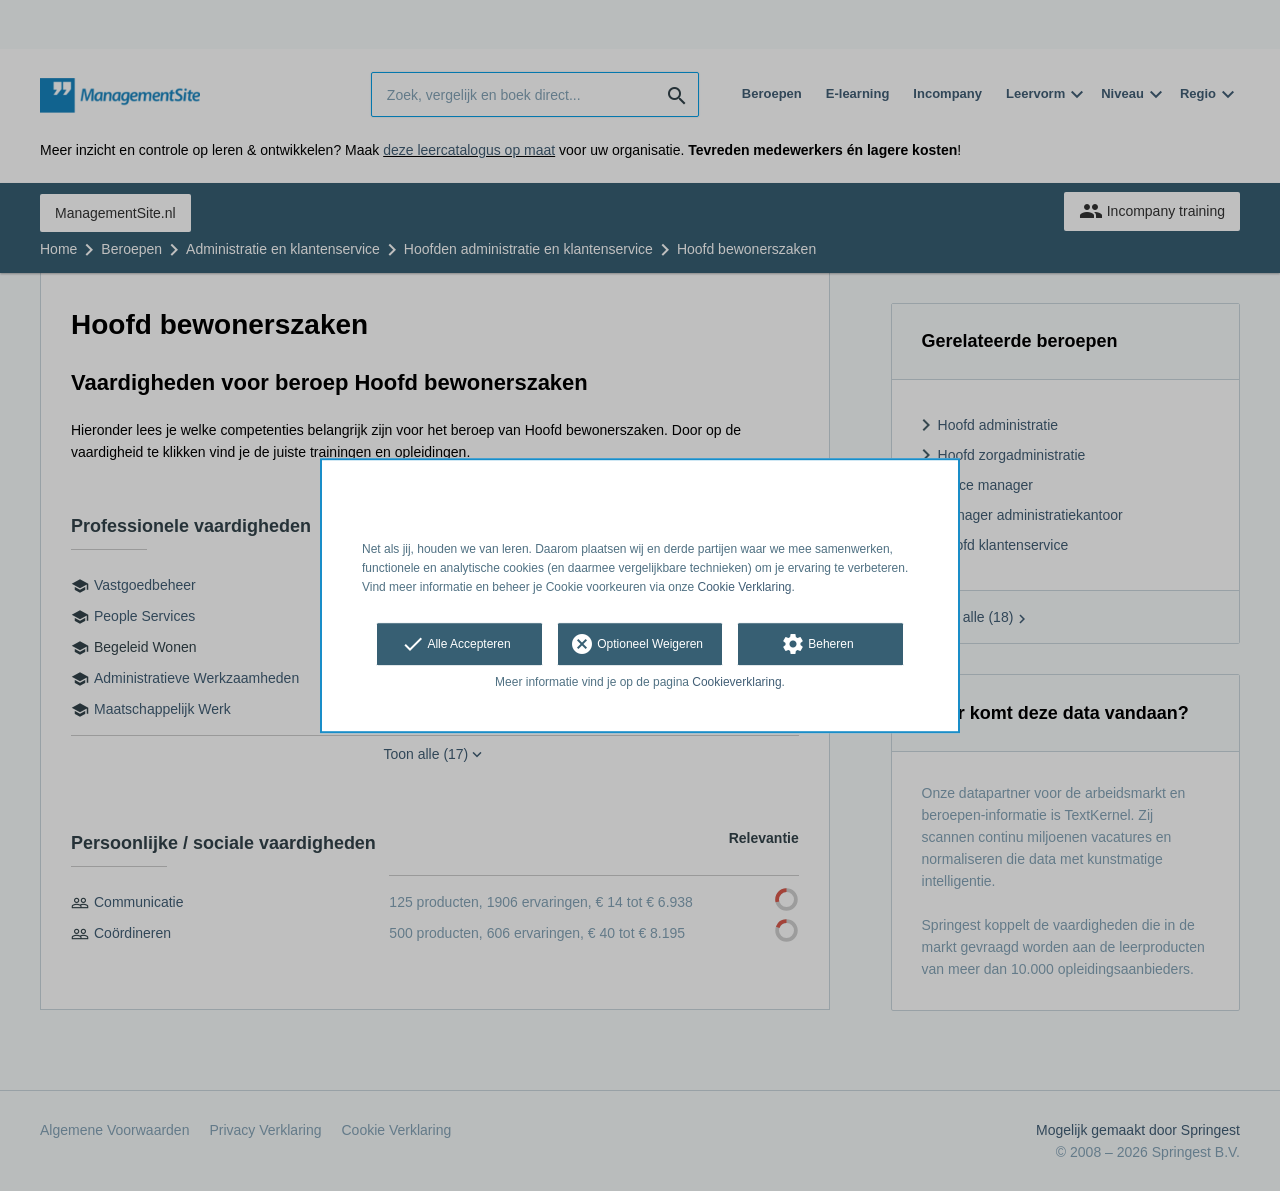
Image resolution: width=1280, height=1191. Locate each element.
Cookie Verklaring (745, 587)
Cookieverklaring (736, 683)
